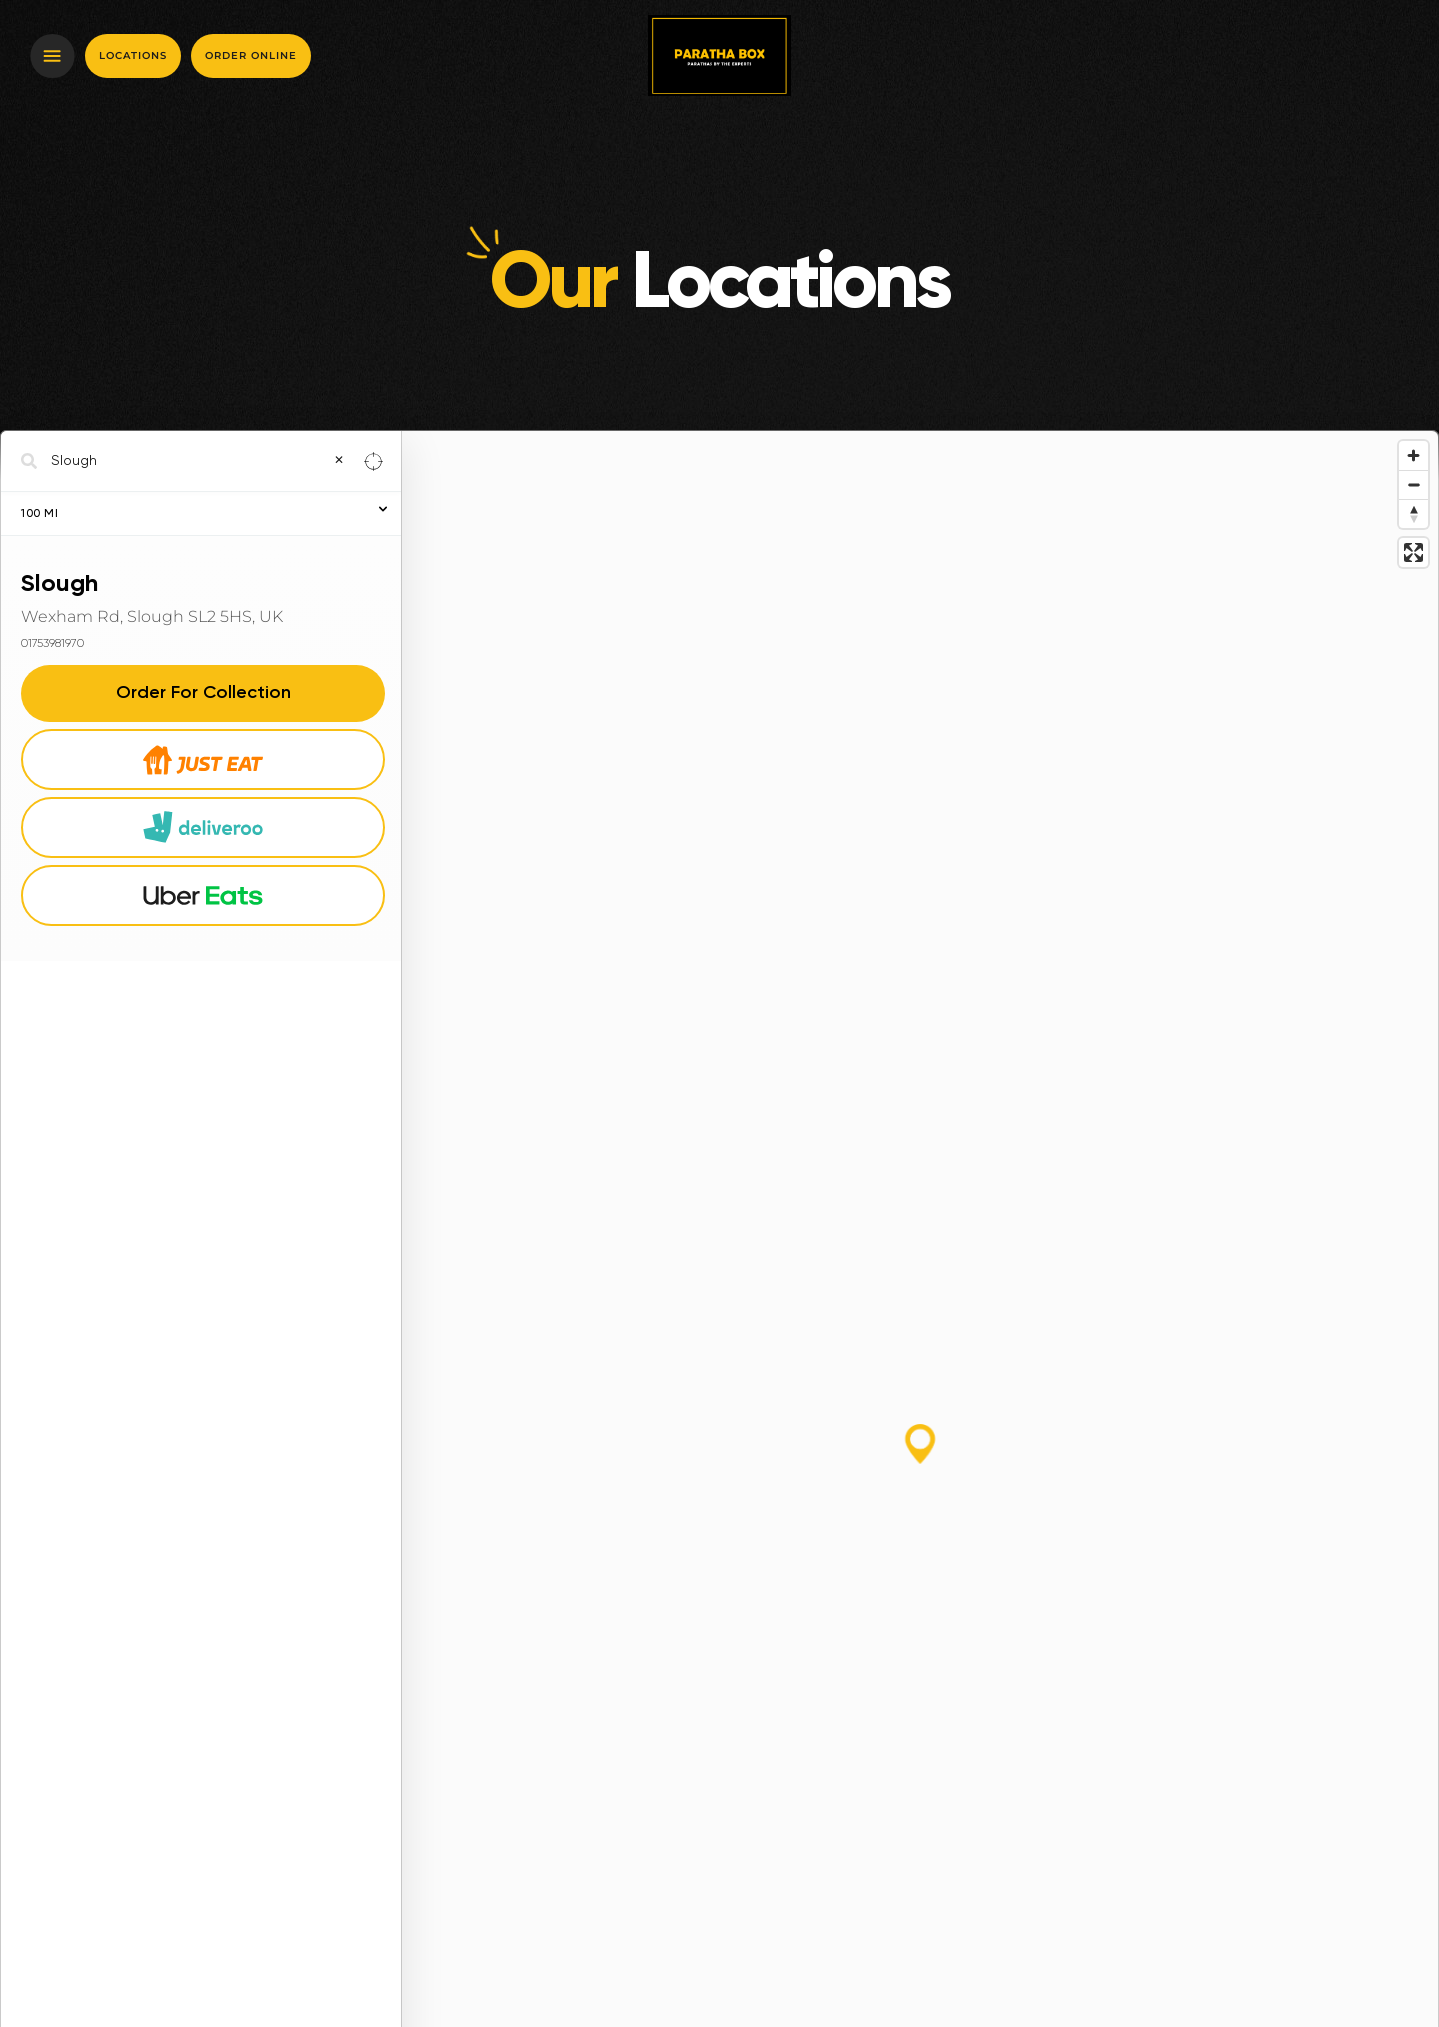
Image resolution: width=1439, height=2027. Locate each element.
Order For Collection (203, 693)
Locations (133, 55)
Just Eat (203, 759)
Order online (251, 55)
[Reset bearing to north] (1413, 513)
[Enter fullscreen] (1413, 552)
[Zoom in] (1413, 455)
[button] (920, 1444)
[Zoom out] (1413, 484)
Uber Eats (203, 895)
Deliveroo (203, 827)
